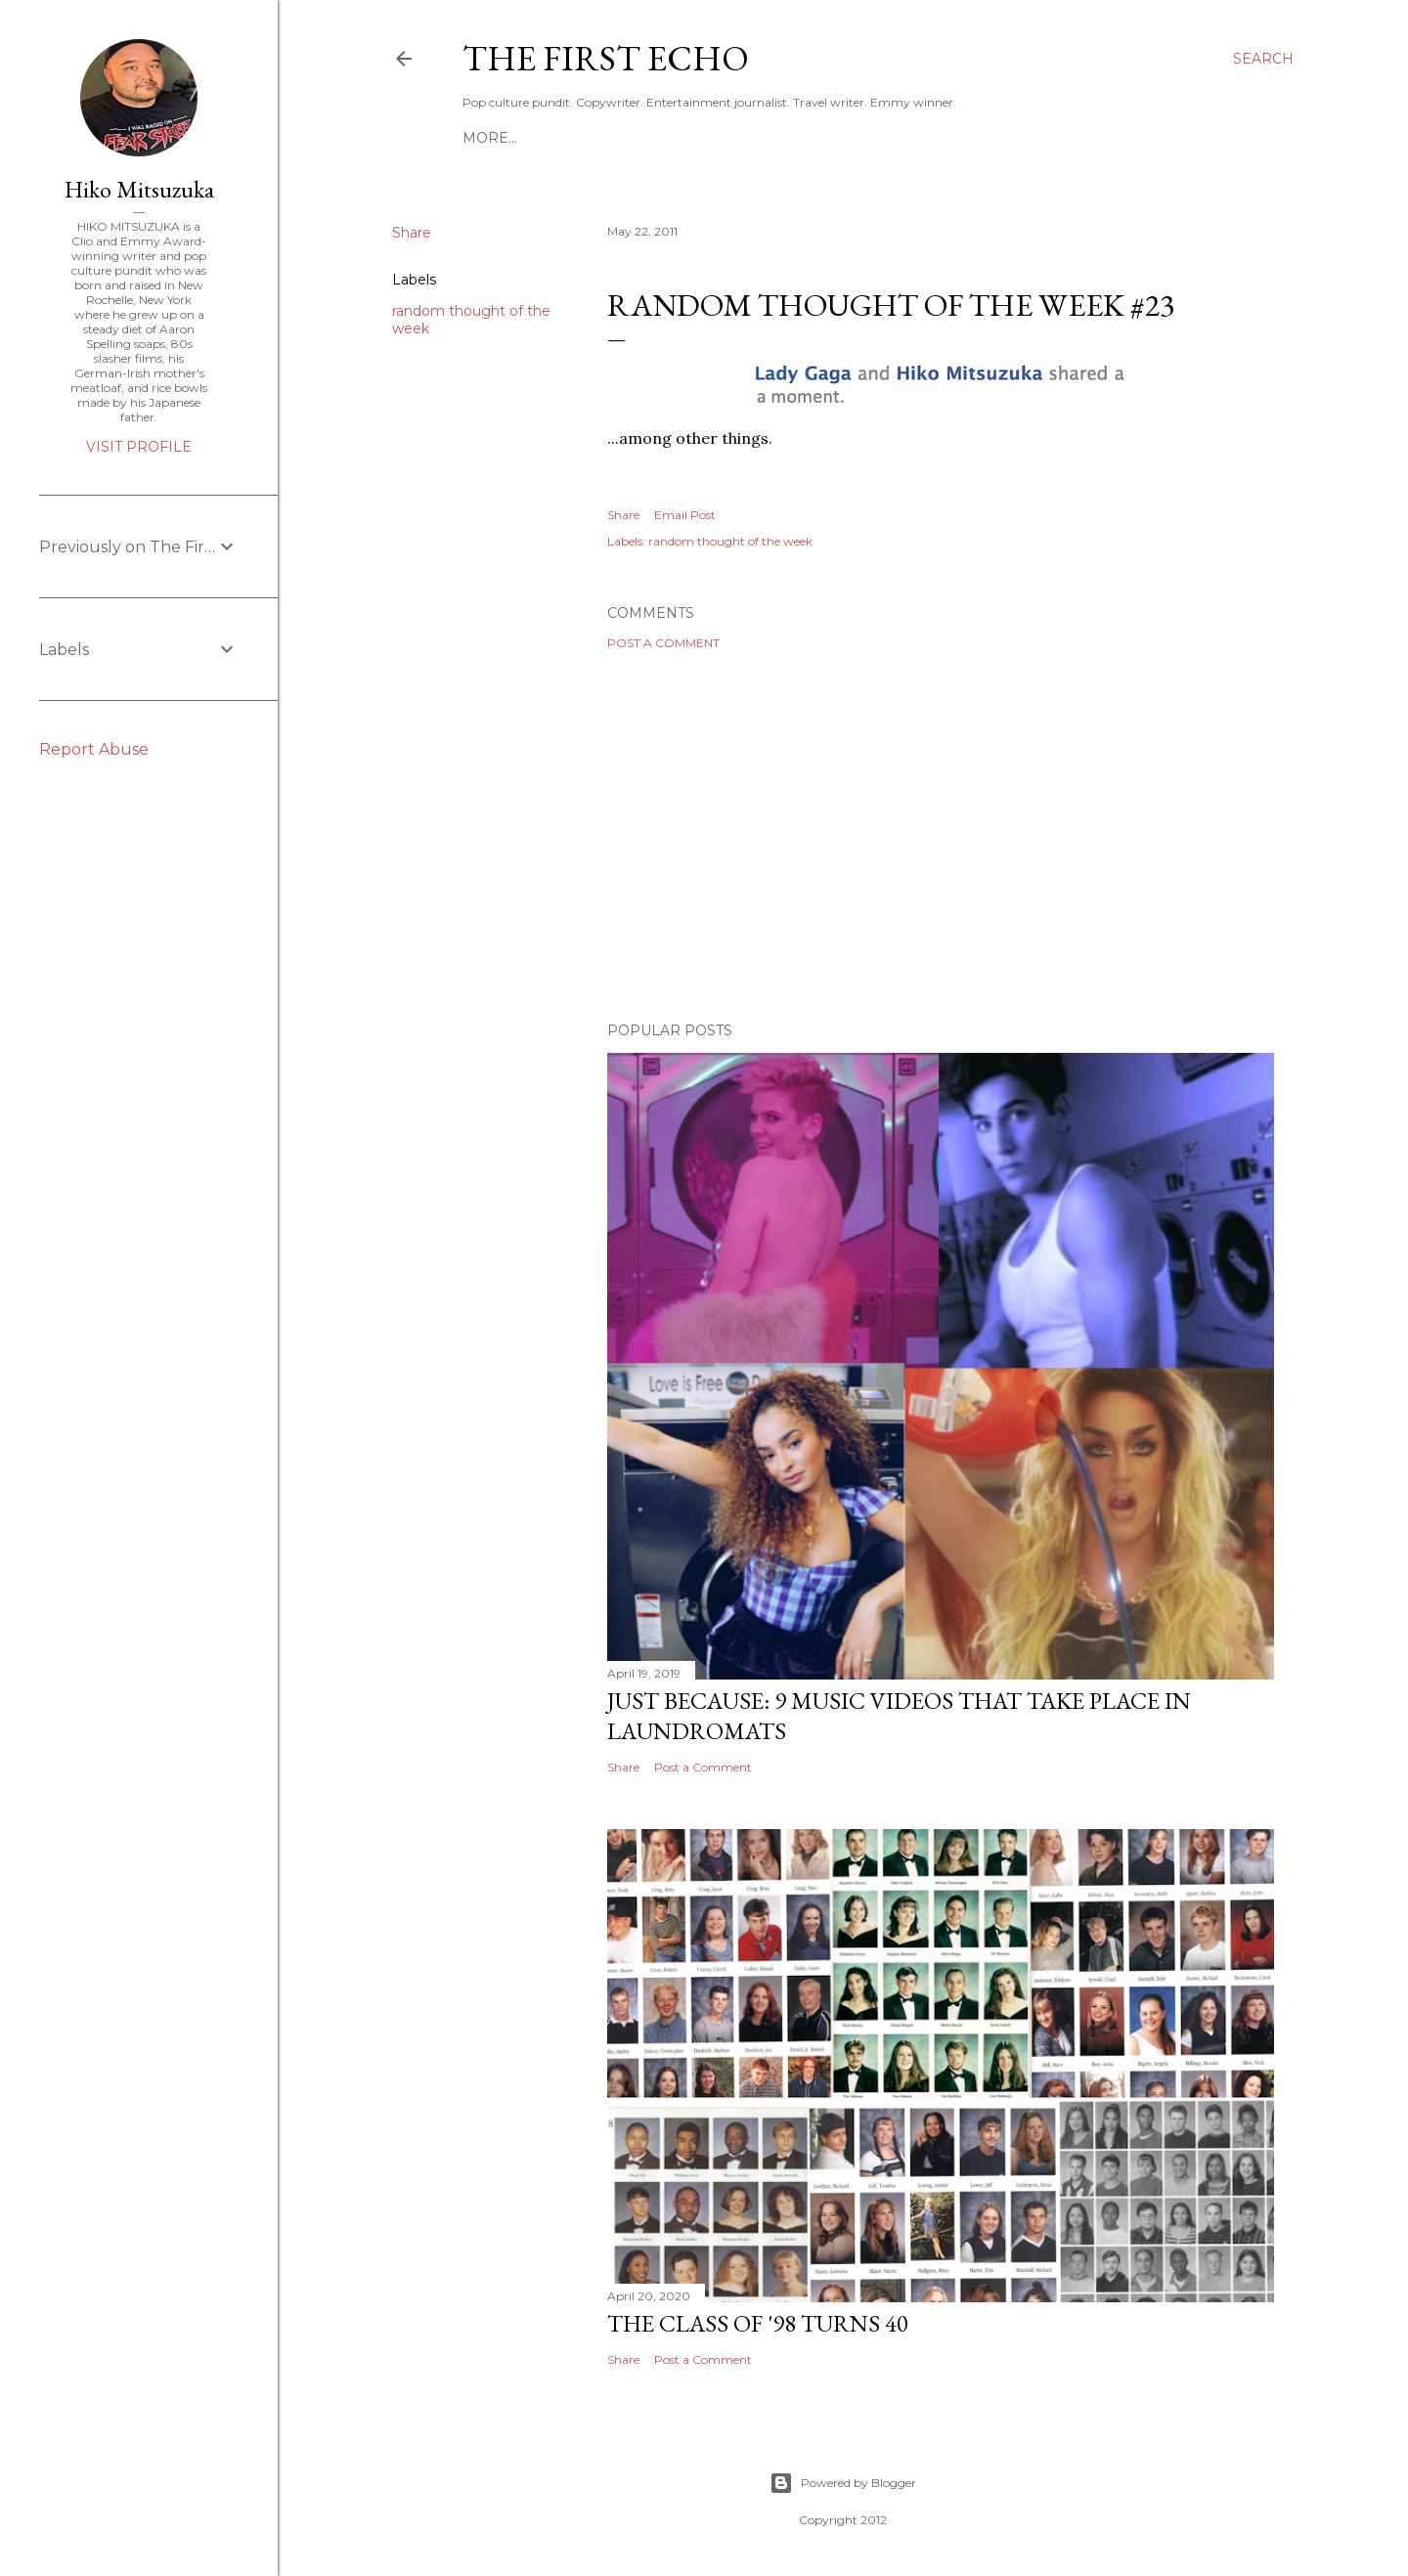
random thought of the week (730, 541)
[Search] (1263, 58)
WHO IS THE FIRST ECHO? (789, 138)
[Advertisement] (940, 836)
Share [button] (411, 232)
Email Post (685, 514)
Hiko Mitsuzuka (139, 189)
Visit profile (139, 447)
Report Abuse (94, 749)
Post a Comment (663, 642)
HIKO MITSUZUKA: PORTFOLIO (572, 138)
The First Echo (605, 58)
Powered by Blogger (843, 2483)
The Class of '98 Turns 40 (757, 2323)
